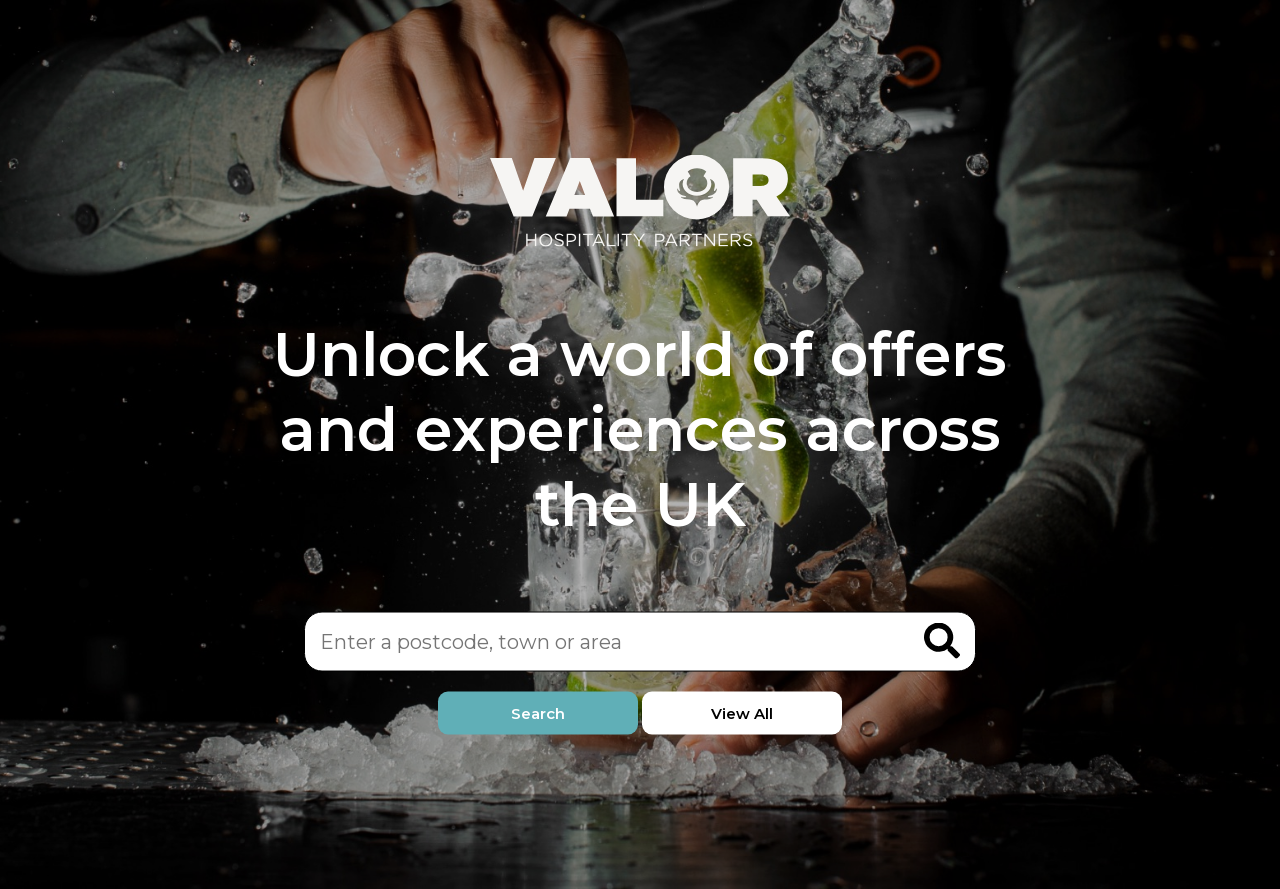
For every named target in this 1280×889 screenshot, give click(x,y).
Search (538, 713)
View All (742, 713)
